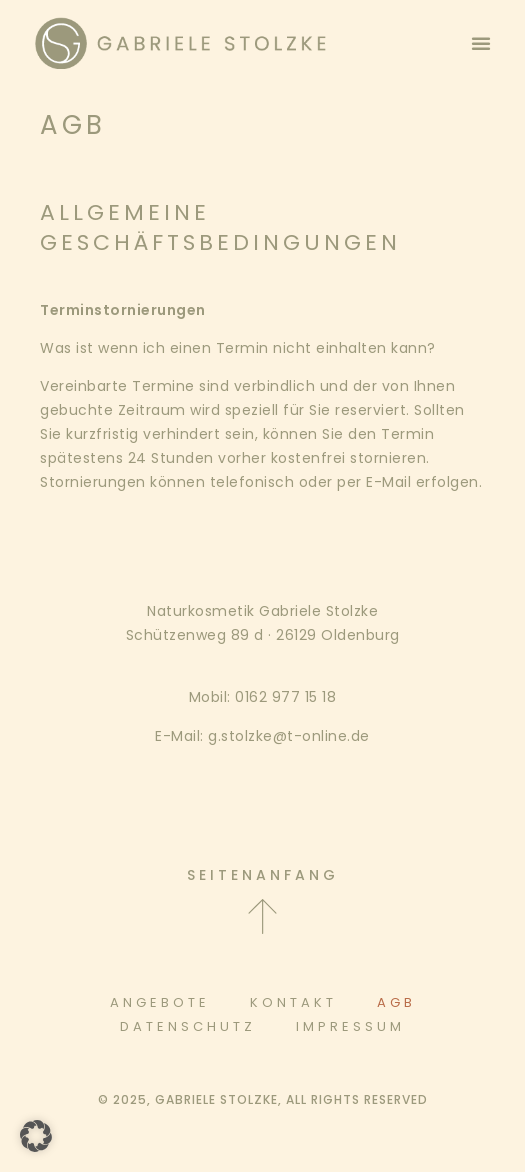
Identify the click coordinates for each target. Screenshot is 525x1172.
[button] (481, 43)
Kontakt (293, 1002)
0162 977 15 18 (285, 697)
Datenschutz (188, 1026)
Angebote (160, 1002)
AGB (396, 1002)
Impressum (350, 1026)
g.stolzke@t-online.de (289, 736)
